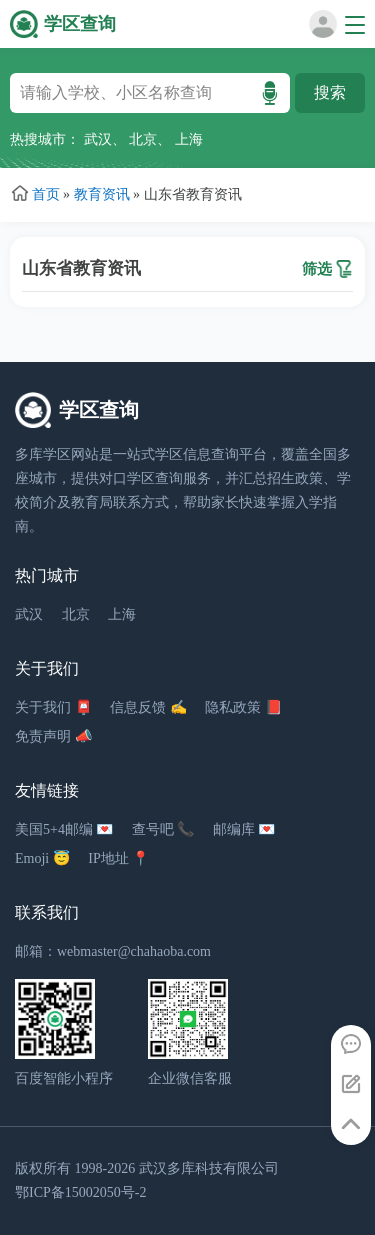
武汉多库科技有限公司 (209, 1168)
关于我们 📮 (53, 707)
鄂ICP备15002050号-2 (80, 1192)
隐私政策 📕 (243, 707)
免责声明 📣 (53, 736)
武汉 (98, 139)
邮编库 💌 (244, 829)
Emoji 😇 (42, 858)
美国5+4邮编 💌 (64, 829)
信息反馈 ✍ (148, 707)
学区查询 (80, 24)
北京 (143, 139)
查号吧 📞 (163, 829)
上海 (189, 139)
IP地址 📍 (118, 858)
